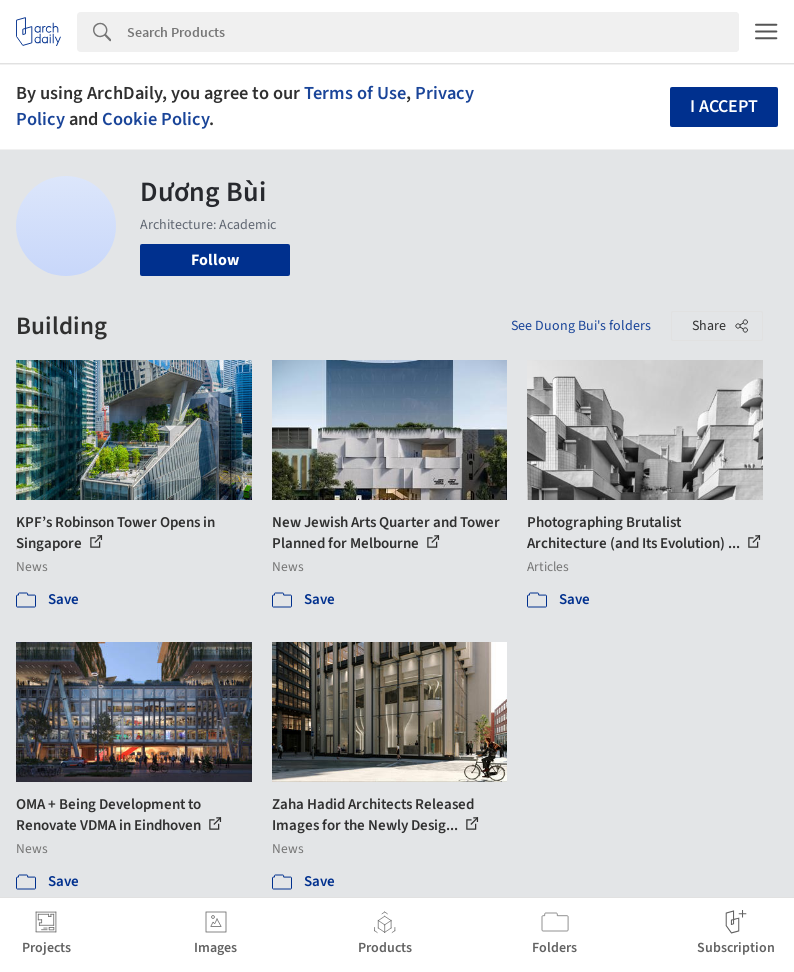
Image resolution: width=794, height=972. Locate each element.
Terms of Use (355, 93)
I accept (724, 106)
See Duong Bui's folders (581, 326)
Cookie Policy (155, 119)
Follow (215, 260)
